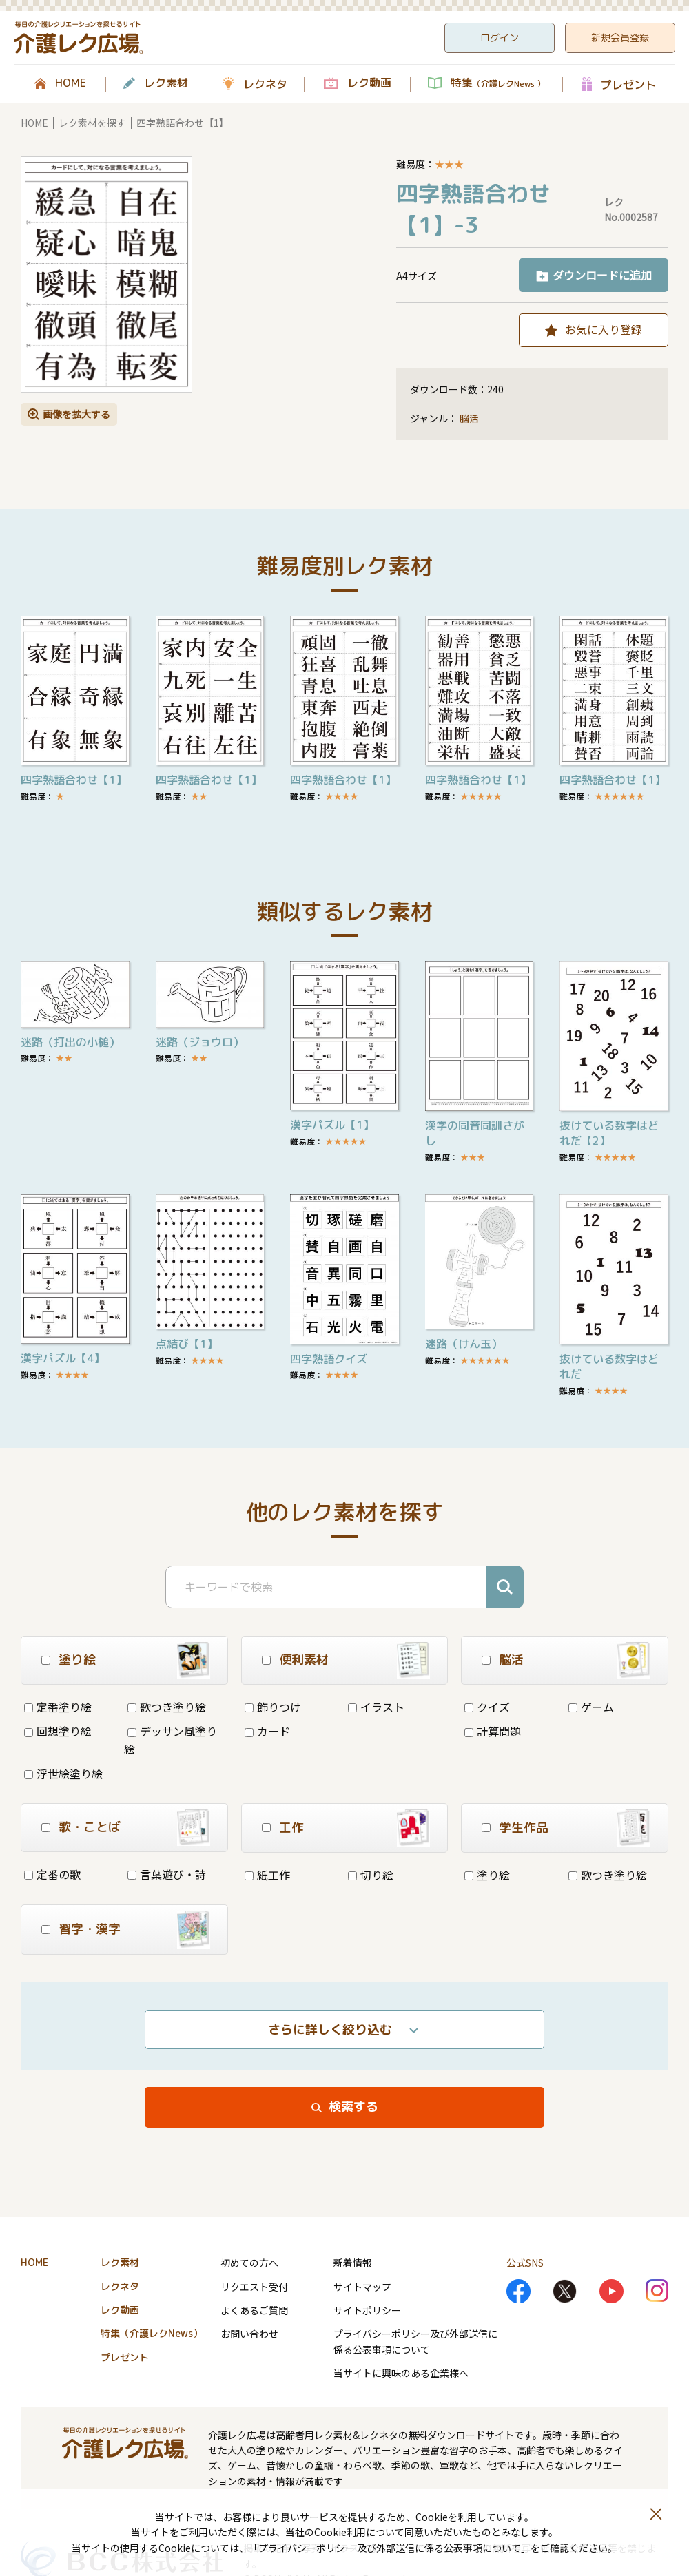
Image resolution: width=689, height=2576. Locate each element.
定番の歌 (52, 1874)
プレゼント (628, 84)
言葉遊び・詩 (166, 1874)
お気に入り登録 (603, 329)
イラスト (376, 1707)
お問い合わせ (249, 2333)
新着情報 (352, 2262)
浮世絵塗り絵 (63, 1773)
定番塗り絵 (58, 1707)
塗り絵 (487, 1875)
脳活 (469, 418)
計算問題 (492, 1731)
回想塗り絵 (58, 1731)
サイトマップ (362, 2287)
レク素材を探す (92, 122)
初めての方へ (249, 2262)
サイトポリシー (367, 2310)
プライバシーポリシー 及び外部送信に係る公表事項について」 (394, 2548)
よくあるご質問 (254, 2310)
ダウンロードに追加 (602, 275)
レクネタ (265, 84)
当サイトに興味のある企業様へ (401, 2373)
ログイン (499, 37)
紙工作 (267, 1875)
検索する (353, 2106)
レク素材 (166, 83)
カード (267, 1731)
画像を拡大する (76, 414)
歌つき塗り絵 (166, 1707)
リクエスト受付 (254, 2287)
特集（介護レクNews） (152, 2333)
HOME (70, 83)
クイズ (487, 1707)
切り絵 (370, 1875)
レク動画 (369, 83)
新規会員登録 (620, 37)
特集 (498, 83)
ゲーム (591, 1707)
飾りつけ (273, 1707)
